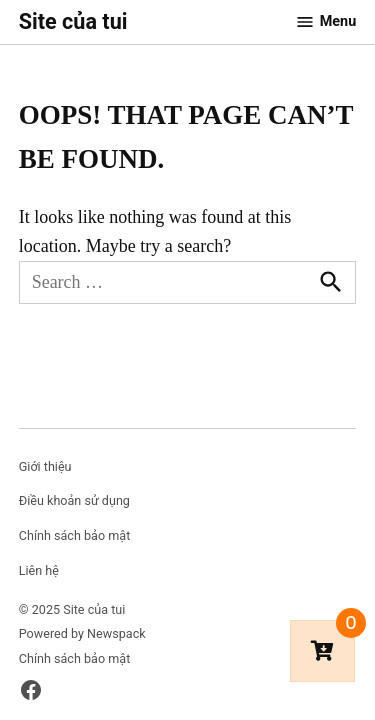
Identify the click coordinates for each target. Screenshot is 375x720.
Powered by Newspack (82, 633)
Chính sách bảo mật (75, 535)
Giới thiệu (45, 466)
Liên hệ (39, 570)
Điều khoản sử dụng (74, 500)
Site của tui (73, 21)
